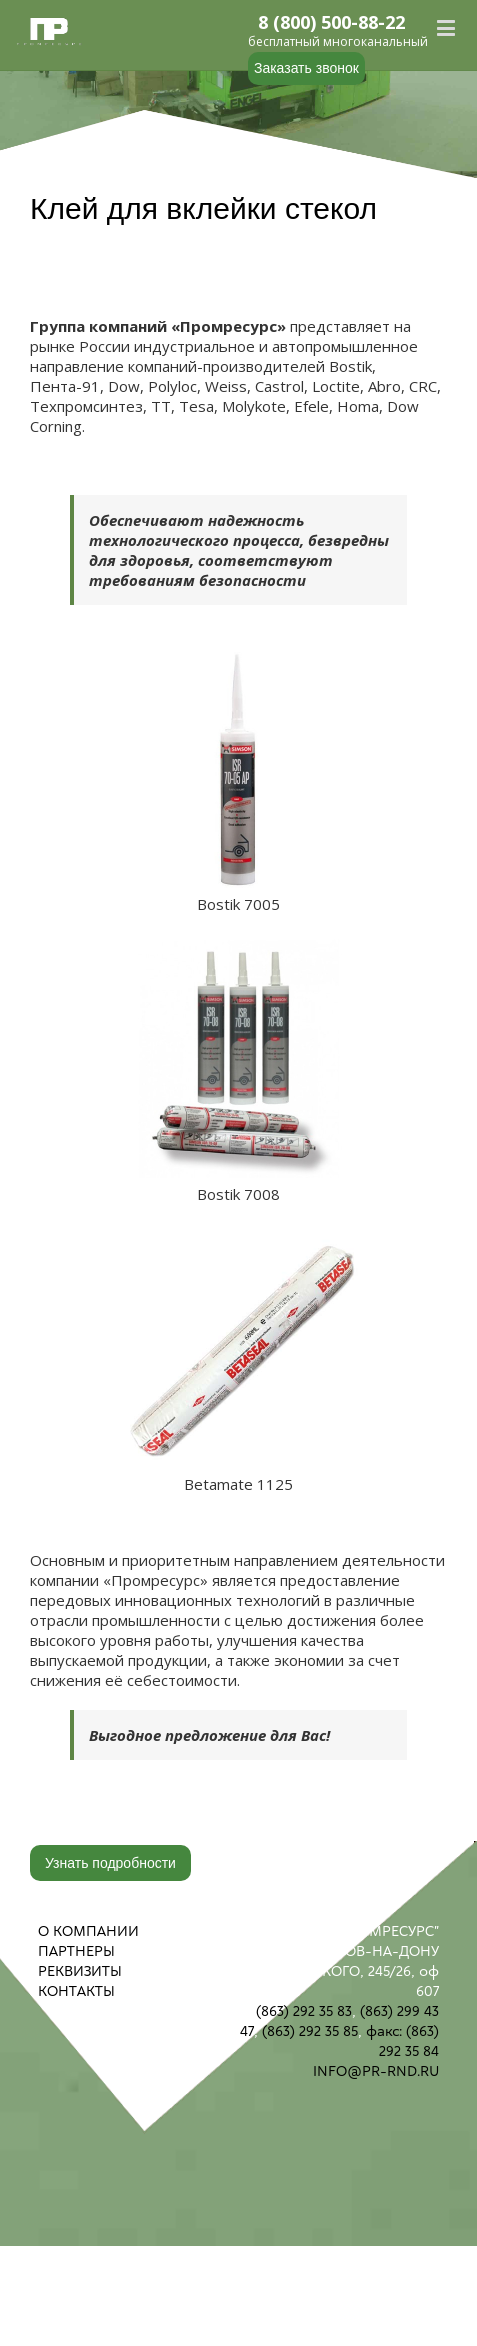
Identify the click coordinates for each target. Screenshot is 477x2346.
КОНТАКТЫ (76, 1991)
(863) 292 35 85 (310, 2031)
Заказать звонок (306, 68)
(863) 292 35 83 (304, 2011)
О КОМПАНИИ (88, 1931)
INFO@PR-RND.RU (376, 2071)
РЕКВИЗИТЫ (80, 1971)
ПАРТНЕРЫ (76, 1951)
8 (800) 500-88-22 (332, 23)
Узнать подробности (110, 1863)
